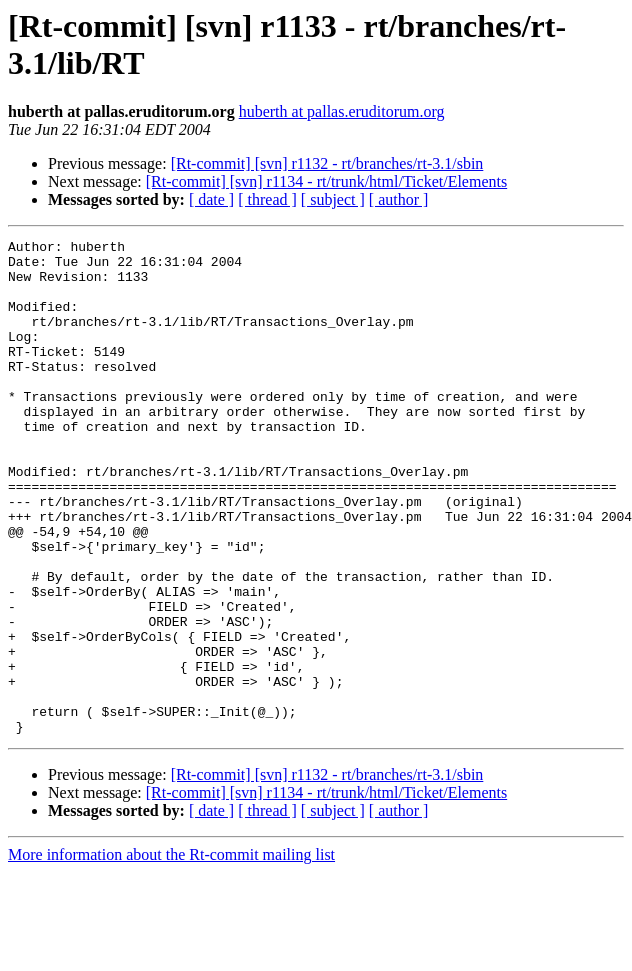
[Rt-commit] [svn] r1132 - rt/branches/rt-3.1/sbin (327, 163)
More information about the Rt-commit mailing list (171, 953)
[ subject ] (333, 199)
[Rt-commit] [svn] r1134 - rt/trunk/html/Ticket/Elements (326, 181)
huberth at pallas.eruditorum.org (342, 111)
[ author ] (399, 199)
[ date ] (211, 199)
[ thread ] (267, 199)
